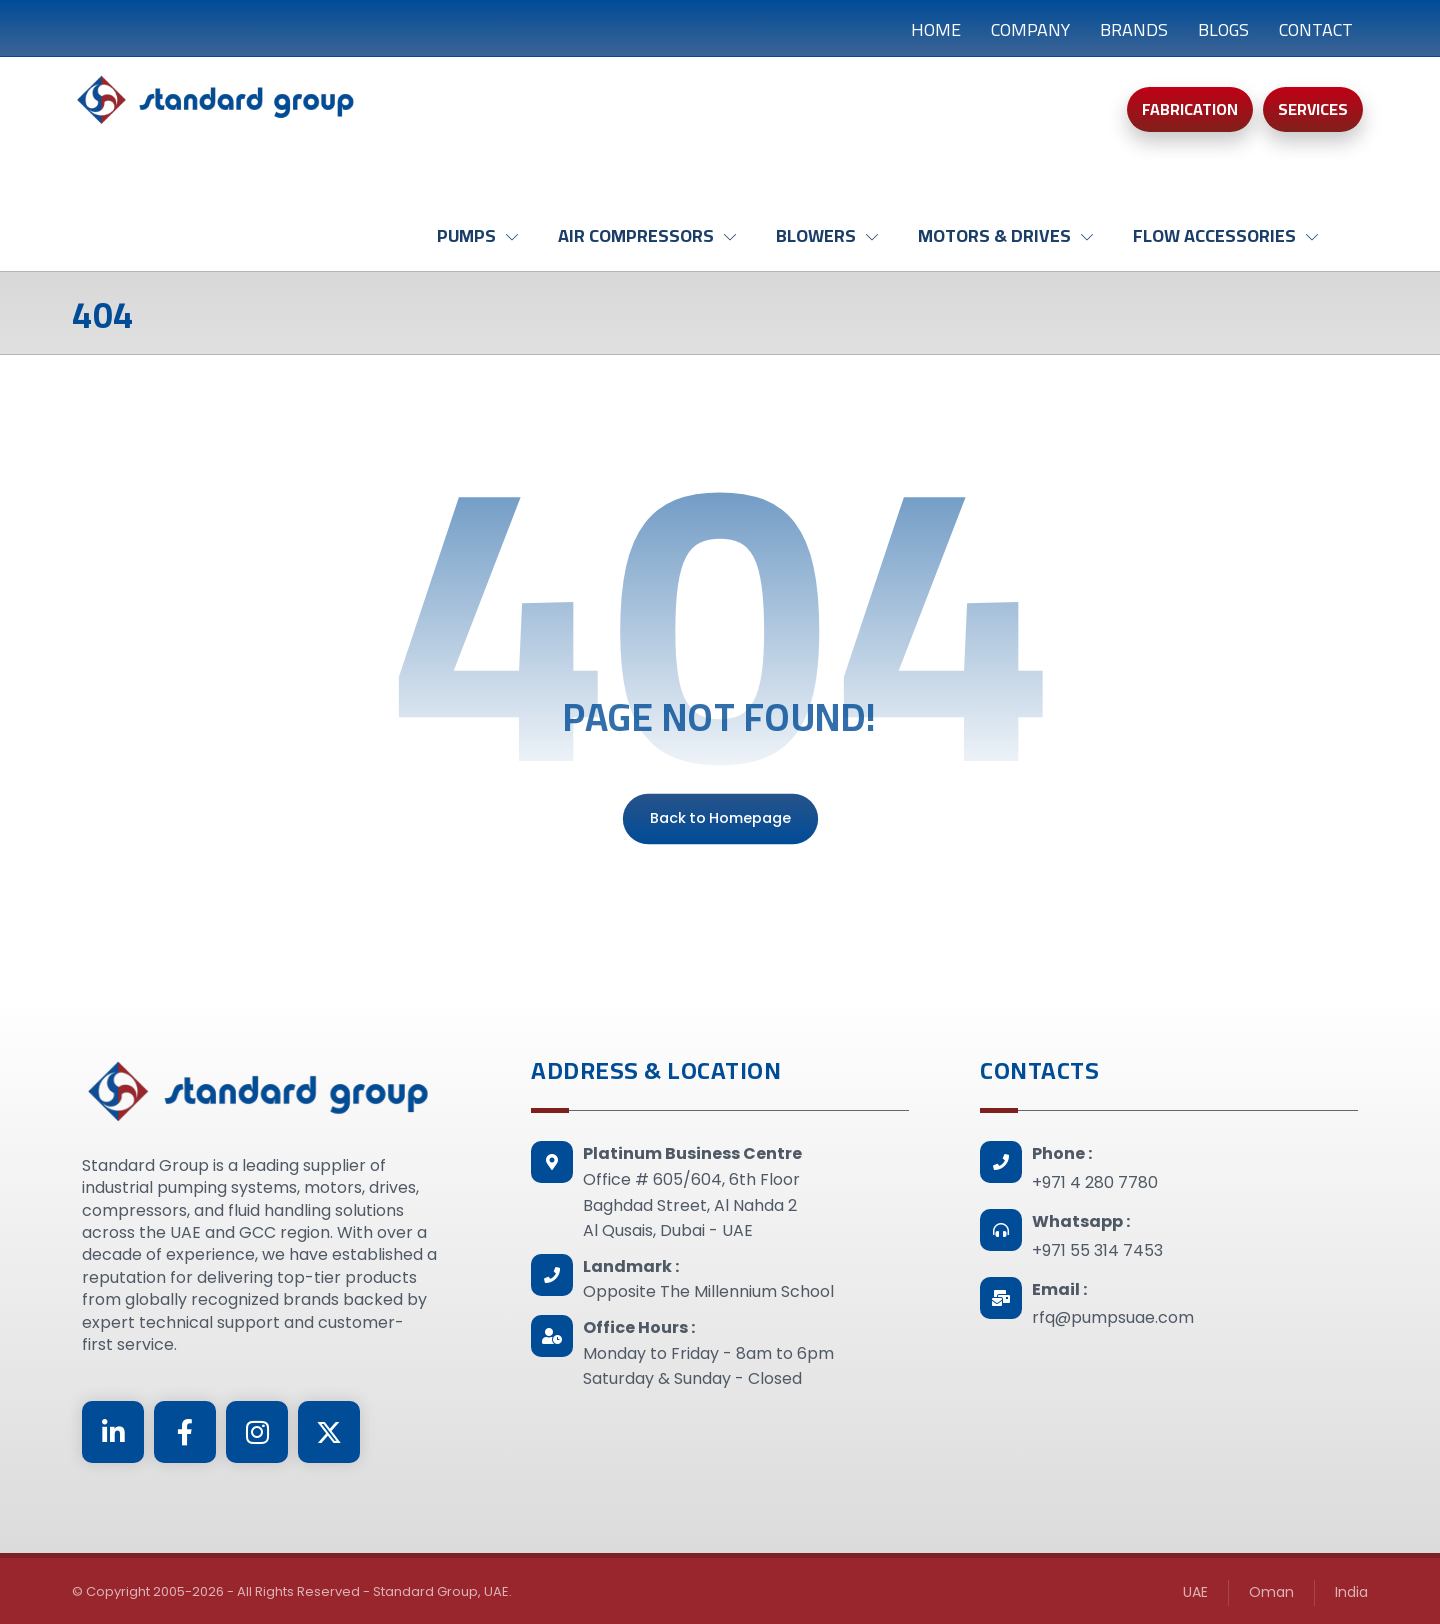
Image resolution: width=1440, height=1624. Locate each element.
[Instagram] (257, 1432)
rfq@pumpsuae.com (1113, 1317)
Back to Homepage (719, 818)
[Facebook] (185, 1432)
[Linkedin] (113, 1432)
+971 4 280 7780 (1095, 1182)
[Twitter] (329, 1432)
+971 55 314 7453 (1097, 1250)
